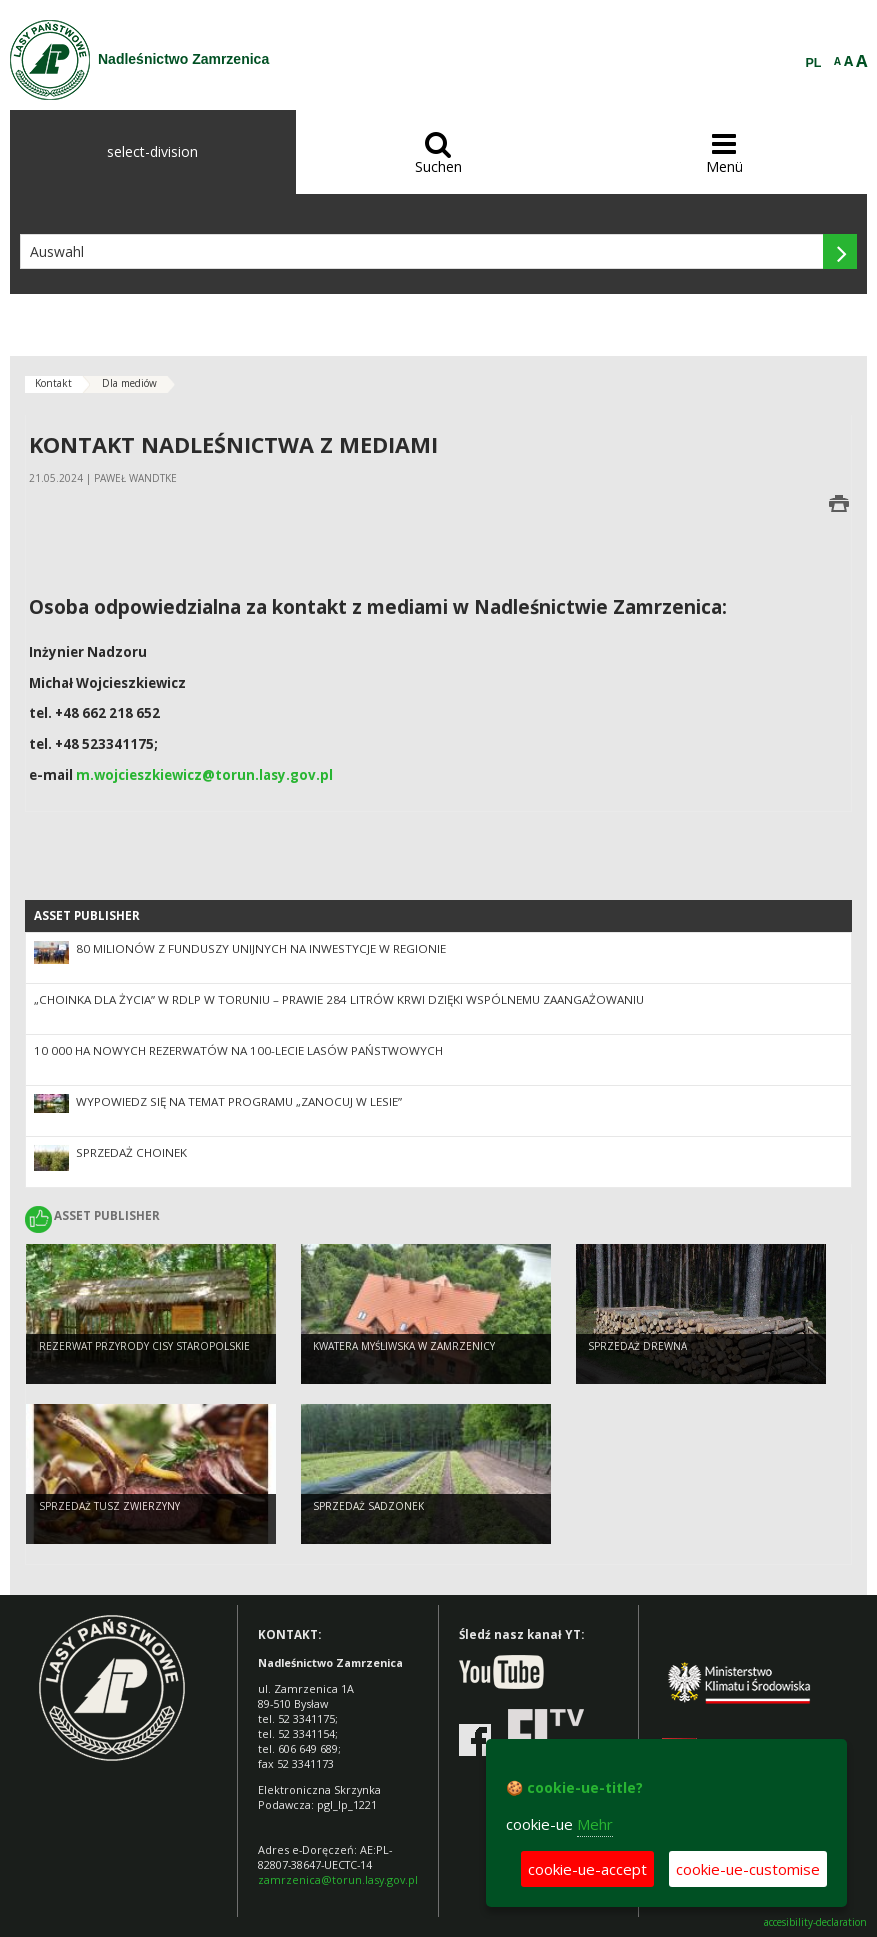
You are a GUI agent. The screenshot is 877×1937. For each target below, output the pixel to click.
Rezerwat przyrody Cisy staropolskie (144, 1346)
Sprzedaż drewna (637, 1346)
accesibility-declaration (815, 1922)
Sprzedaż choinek (131, 1152)
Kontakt (53, 383)
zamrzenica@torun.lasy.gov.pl (338, 1879)
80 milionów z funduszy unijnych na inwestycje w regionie (261, 948)
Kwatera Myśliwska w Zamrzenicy (404, 1346)
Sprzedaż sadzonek (368, 1506)
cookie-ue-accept (587, 1869)
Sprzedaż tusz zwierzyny (109, 1506)
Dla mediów (129, 383)
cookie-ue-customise (748, 1869)
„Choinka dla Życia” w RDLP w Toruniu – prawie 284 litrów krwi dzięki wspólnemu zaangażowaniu (339, 999)
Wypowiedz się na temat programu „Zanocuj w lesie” (239, 1101)
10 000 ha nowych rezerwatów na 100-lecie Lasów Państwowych (238, 1050)
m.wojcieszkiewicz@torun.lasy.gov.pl (204, 775)
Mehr (595, 1824)
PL (814, 63)
